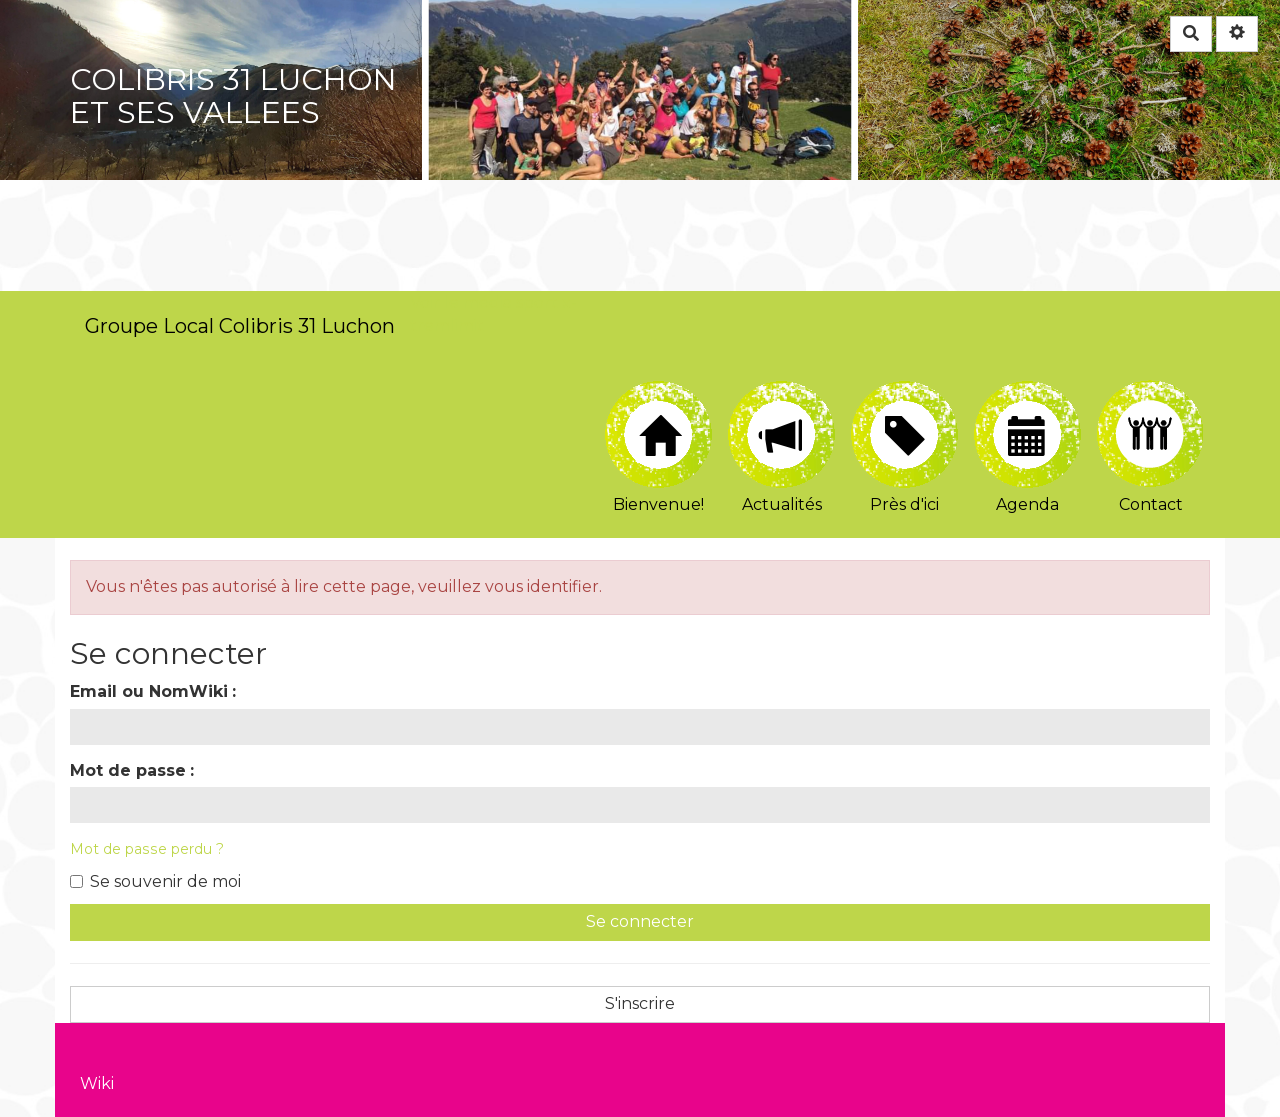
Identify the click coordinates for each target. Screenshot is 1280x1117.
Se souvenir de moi (155, 881)
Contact (1150, 447)
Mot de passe (128, 770)
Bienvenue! (658, 447)
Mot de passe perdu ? (147, 849)
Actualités (781, 447)
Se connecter (640, 921)
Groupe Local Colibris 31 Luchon (240, 326)
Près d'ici (904, 447)
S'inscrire (640, 1003)
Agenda (1027, 447)
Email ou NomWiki (149, 691)
